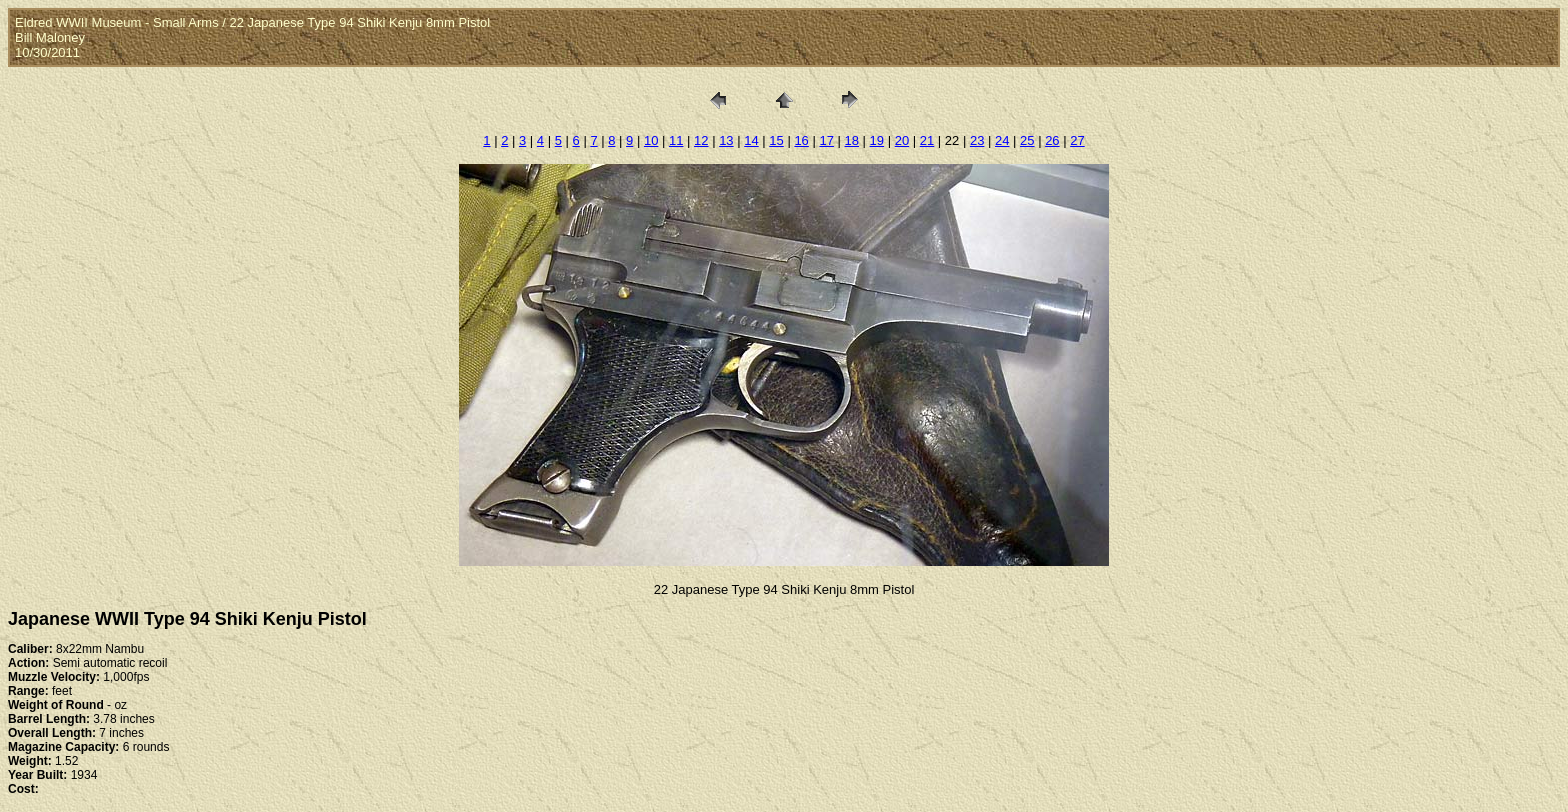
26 (1052, 140)
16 (801, 140)
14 (751, 140)
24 (1002, 140)
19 (877, 140)
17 (826, 140)
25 (1027, 140)
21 (927, 140)
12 (701, 140)
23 (977, 140)
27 (1077, 140)
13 (726, 140)
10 (651, 140)
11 (676, 140)
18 (852, 140)
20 (902, 140)
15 (776, 140)
